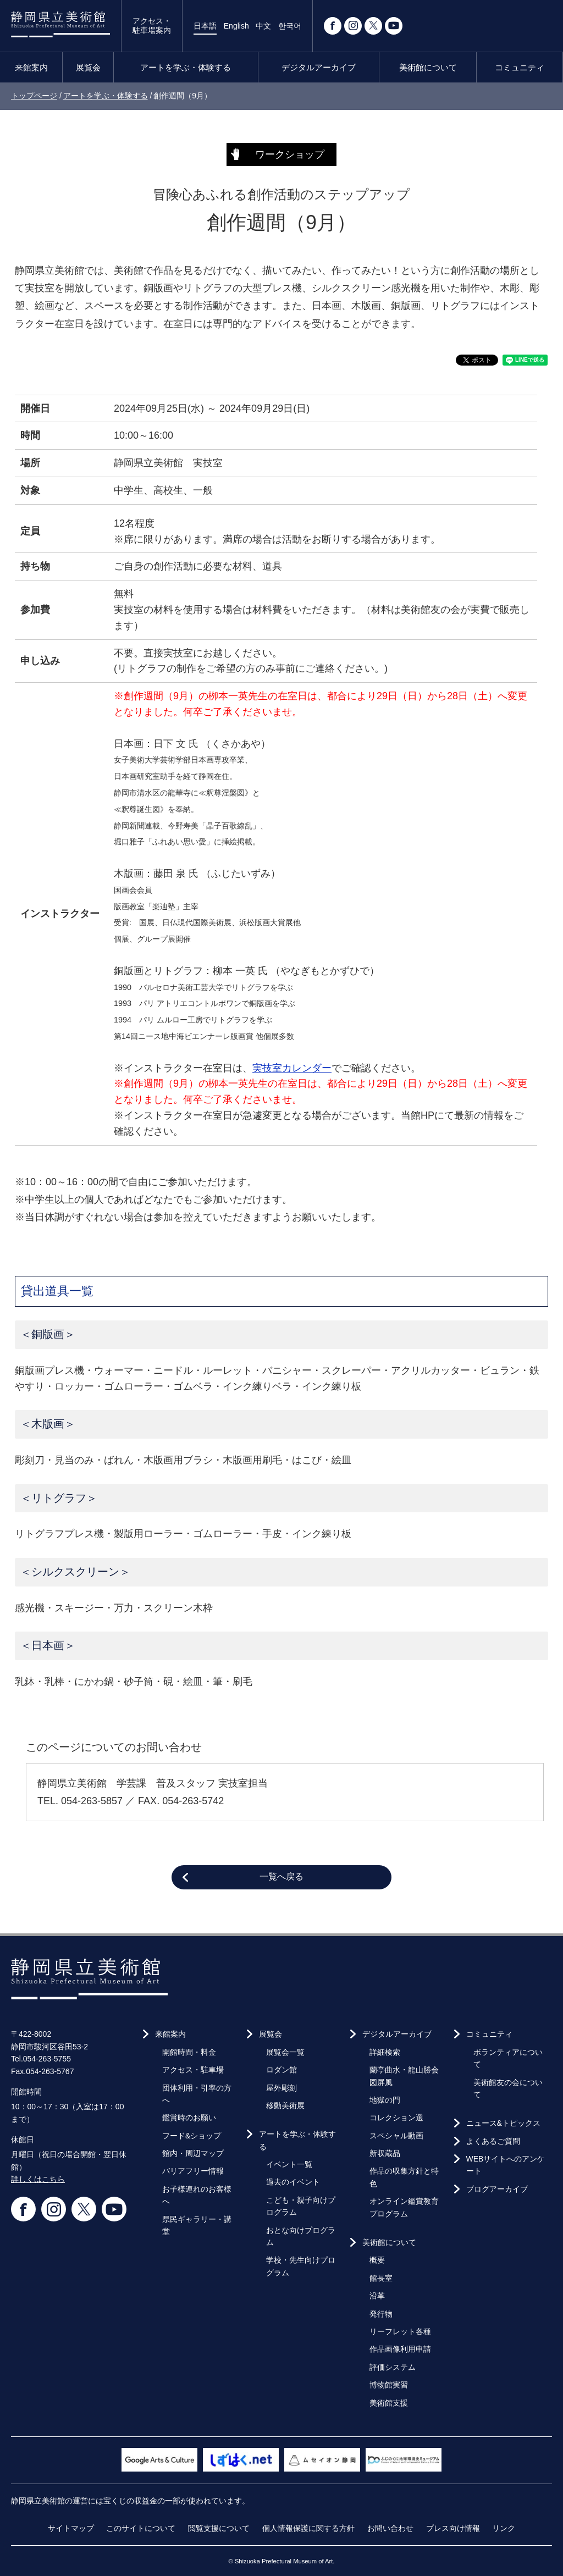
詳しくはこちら (38, 2179)
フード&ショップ (191, 2135)
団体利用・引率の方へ (196, 2093)
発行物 (381, 2313)
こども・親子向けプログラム (300, 2206)
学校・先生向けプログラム (300, 2266)
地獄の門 (384, 2100)
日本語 (205, 25)
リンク (503, 2528)
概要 (377, 2260)
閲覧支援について (219, 2528)
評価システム (392, 2367)
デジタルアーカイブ (319, 67)
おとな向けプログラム (300, 2236)
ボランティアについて (508, 2058)
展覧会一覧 (285, 2052)
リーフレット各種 (400, 2331)
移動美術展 (285, 2105)
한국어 (289, 25)
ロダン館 (281, 2069)
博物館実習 (388, 2384)
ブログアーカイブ (497, 2189)
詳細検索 (384, 2052)
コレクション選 (396, 2117)
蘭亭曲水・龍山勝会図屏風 (404, 2075)
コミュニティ (519, 67)
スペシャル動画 (396, 2135)
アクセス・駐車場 (193, 2069)
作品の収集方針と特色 (404, 2176)
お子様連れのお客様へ (196, 2195)
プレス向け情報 (453, 2528)
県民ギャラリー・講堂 (196, 2225)
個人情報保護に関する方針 (308, 2528)
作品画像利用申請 (400, 2349)
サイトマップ (71, 2528)
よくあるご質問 (493, 2141)
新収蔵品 (384, 2153)
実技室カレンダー (292, 1068)
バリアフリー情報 (193, 2170)
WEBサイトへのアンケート (505, 2164)
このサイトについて (140, 2528)
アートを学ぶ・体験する (185, 67)
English (236, 25)
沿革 (377, 2295)
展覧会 (88, 67)
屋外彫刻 (281, 2087)
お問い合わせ (390, 2528)
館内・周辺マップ (193, 2153)
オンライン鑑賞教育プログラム (404, 2207)
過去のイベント (293, 2181)
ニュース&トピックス (503, 2123)
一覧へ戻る (281, 1876)
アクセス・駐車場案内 (152, 25)
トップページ (34, 95)
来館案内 (31, 67)
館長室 (381, 2278)
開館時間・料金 (189, 2052)
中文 (263, 25)
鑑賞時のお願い (189, 2117)
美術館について (428, 67)
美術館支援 (388, 2402)
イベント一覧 (289, 2164)
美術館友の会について (508, 2088)
